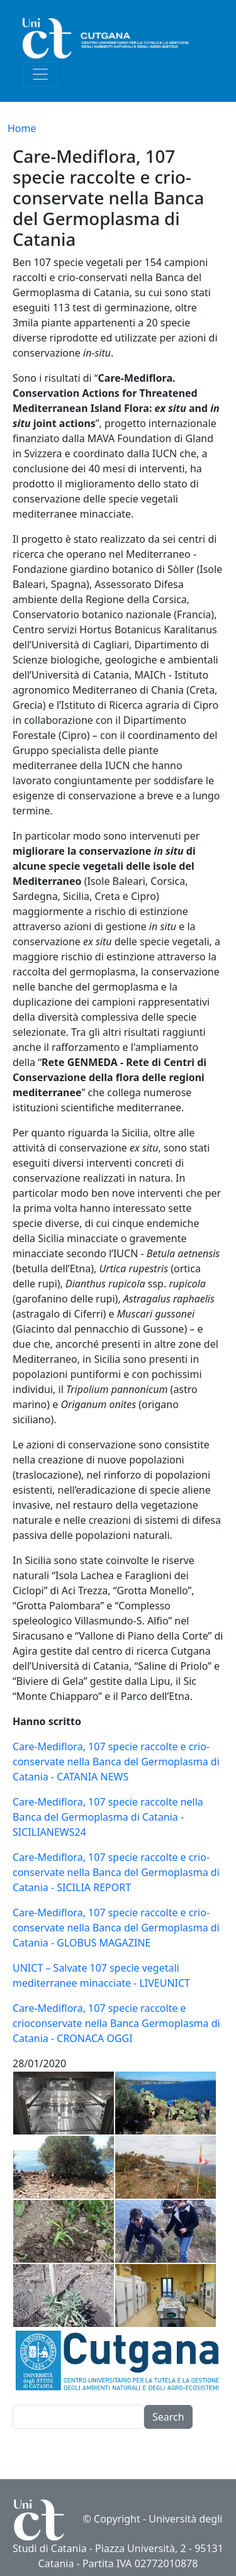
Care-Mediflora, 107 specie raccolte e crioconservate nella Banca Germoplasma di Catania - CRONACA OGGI (116, 2023)
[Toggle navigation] (40, 74)
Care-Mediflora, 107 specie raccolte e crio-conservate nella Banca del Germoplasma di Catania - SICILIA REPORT (116, 1872)
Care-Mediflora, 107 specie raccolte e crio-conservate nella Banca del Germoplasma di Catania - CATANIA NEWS (116, 1762)
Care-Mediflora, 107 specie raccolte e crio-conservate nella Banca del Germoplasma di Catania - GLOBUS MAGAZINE (116, 1928)
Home (22, 128)
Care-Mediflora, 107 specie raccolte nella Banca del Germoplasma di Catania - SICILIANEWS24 (108, 1817)
